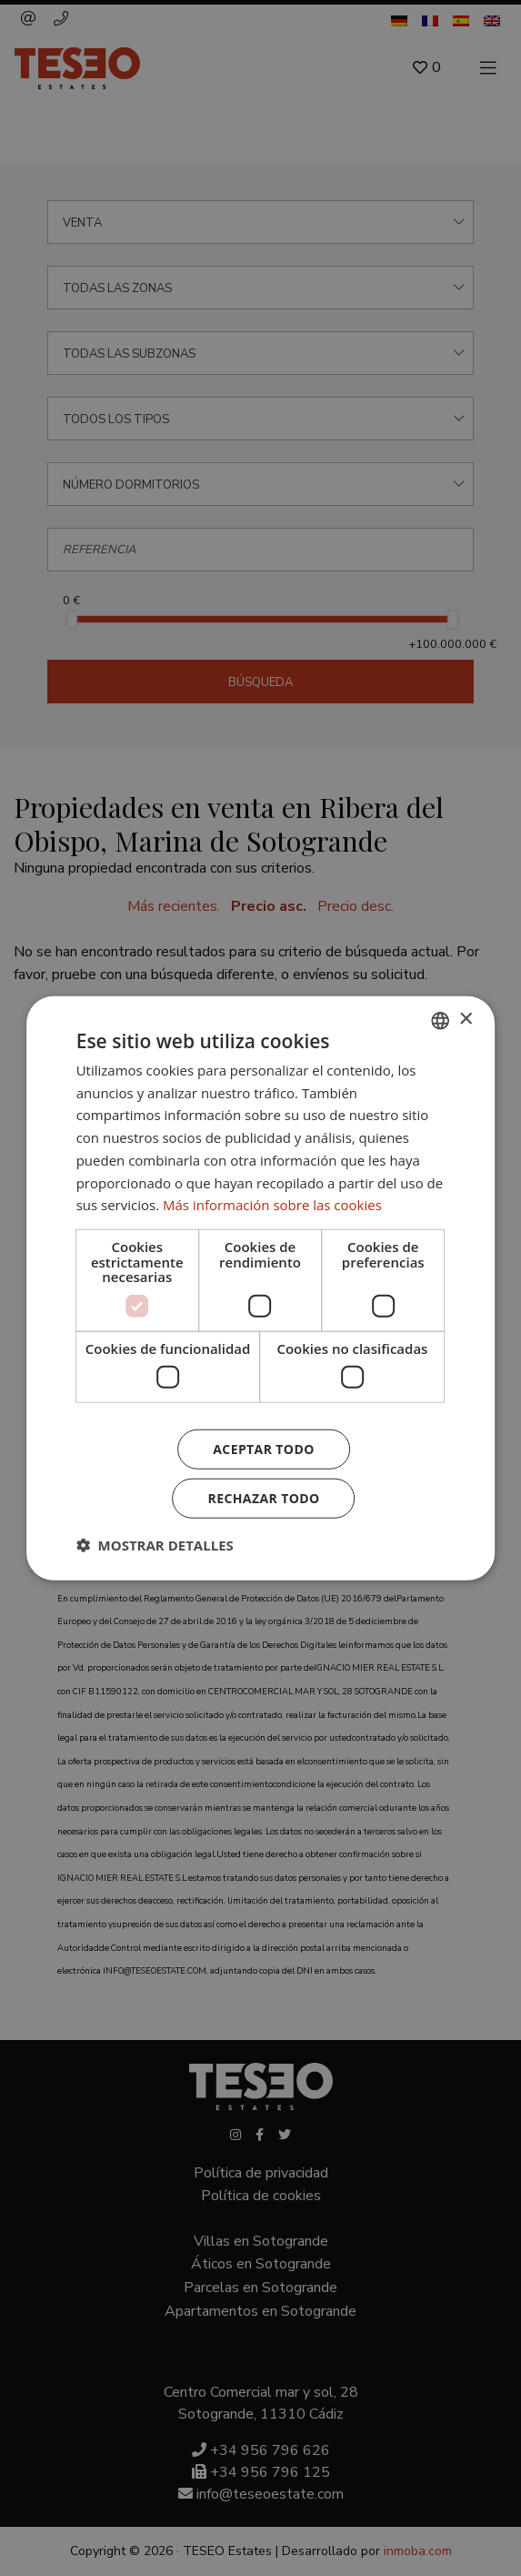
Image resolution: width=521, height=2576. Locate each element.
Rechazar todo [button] (264, 1498)
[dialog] (260, 1288)
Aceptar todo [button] (263, 1449)
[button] (155, 1545)
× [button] (465, 1019)
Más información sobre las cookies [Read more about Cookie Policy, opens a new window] (272, 1205)
